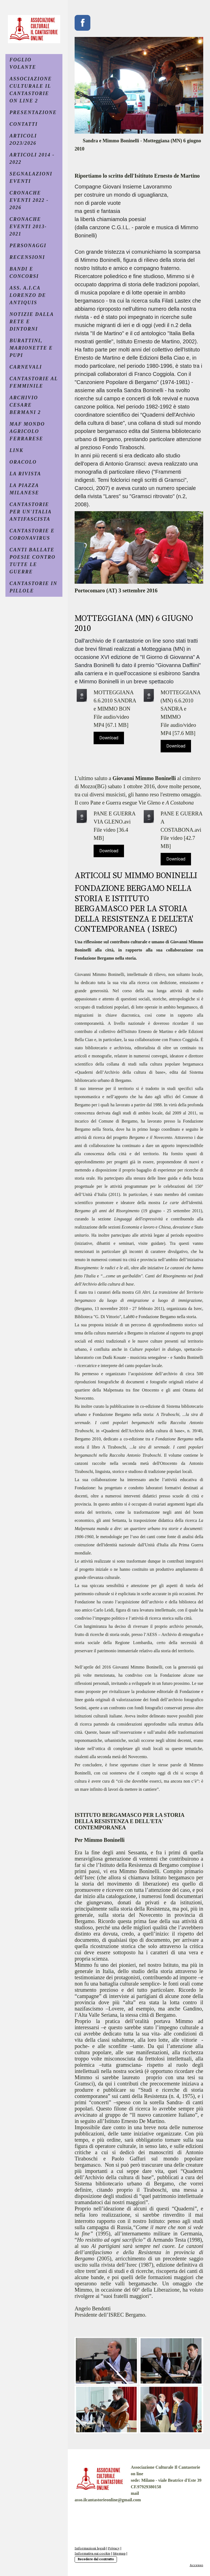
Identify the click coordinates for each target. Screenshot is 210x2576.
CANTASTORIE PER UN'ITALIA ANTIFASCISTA (30, 512)
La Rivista (25, 473)
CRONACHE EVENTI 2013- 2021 (28, 226)
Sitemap (119, 2553)
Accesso (196, 2565)
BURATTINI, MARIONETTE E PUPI (31, 348)
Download (108, 737)
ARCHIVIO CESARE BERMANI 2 (25, 405)
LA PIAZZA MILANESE (24, 489)
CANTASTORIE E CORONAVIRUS (32, 534)
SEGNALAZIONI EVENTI (30, 177)
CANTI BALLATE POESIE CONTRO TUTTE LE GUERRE (32, 560)
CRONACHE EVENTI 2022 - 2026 (29, 200)
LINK (16, 450)
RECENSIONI (27, 257)
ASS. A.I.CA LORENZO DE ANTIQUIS (27, 295)
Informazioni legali (90, 2548)
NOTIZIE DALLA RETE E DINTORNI (31, 322)
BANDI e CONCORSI (24, 272)
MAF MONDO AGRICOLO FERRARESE (27, 431)
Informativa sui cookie (92, 2553)
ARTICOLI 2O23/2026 (23, 139)
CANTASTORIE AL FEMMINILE (33, 382)
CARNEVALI (25, 367)
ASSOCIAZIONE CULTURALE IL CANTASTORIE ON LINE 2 (30, 89)
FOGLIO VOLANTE (22, 63)
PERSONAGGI (27, 245)
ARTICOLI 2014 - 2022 (32, 158)
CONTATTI (23, 124)
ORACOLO (23, 462)
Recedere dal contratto (96, 2559)
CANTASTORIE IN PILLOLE (33, 587)
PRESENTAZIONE (33, 112)
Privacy (114, 2548)
